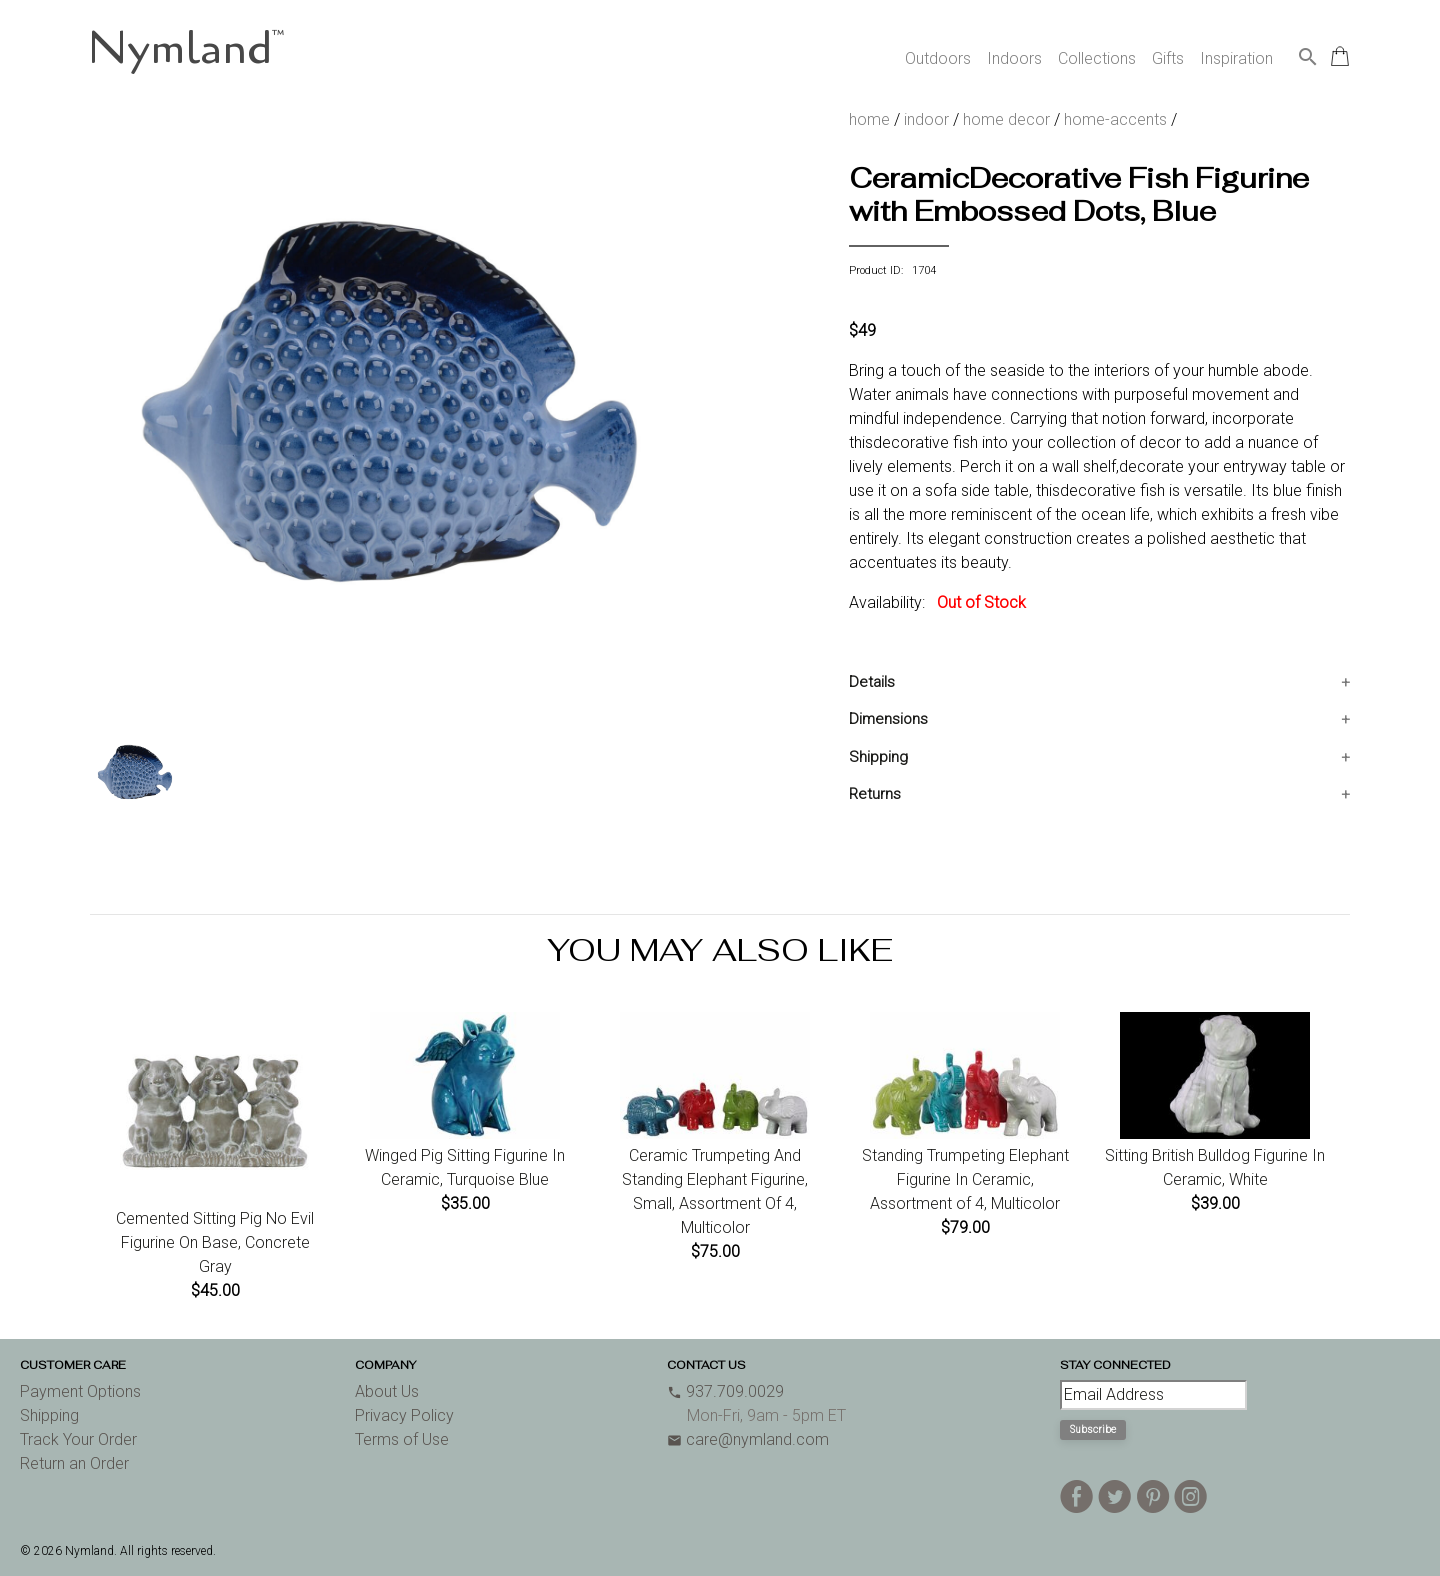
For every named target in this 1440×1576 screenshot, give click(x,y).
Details (872, 682)
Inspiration (1236, 58)
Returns (875, 794)
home (869, 119)
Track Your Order (78, 1439)
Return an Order (74, 1463)
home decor (1006, 119)
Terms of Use (402, 1439)
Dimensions (888, 719)
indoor (926, 119)
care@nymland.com (748, 1439)
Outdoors (938, 58)
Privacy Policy (404, 1415)
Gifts (1168, 58)
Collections (1097, 58)
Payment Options (80, 1391)
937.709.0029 (725, 1391)
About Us (387, 1391)
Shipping (878, 757)
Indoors (1014, 58)
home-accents (1115, 119)
